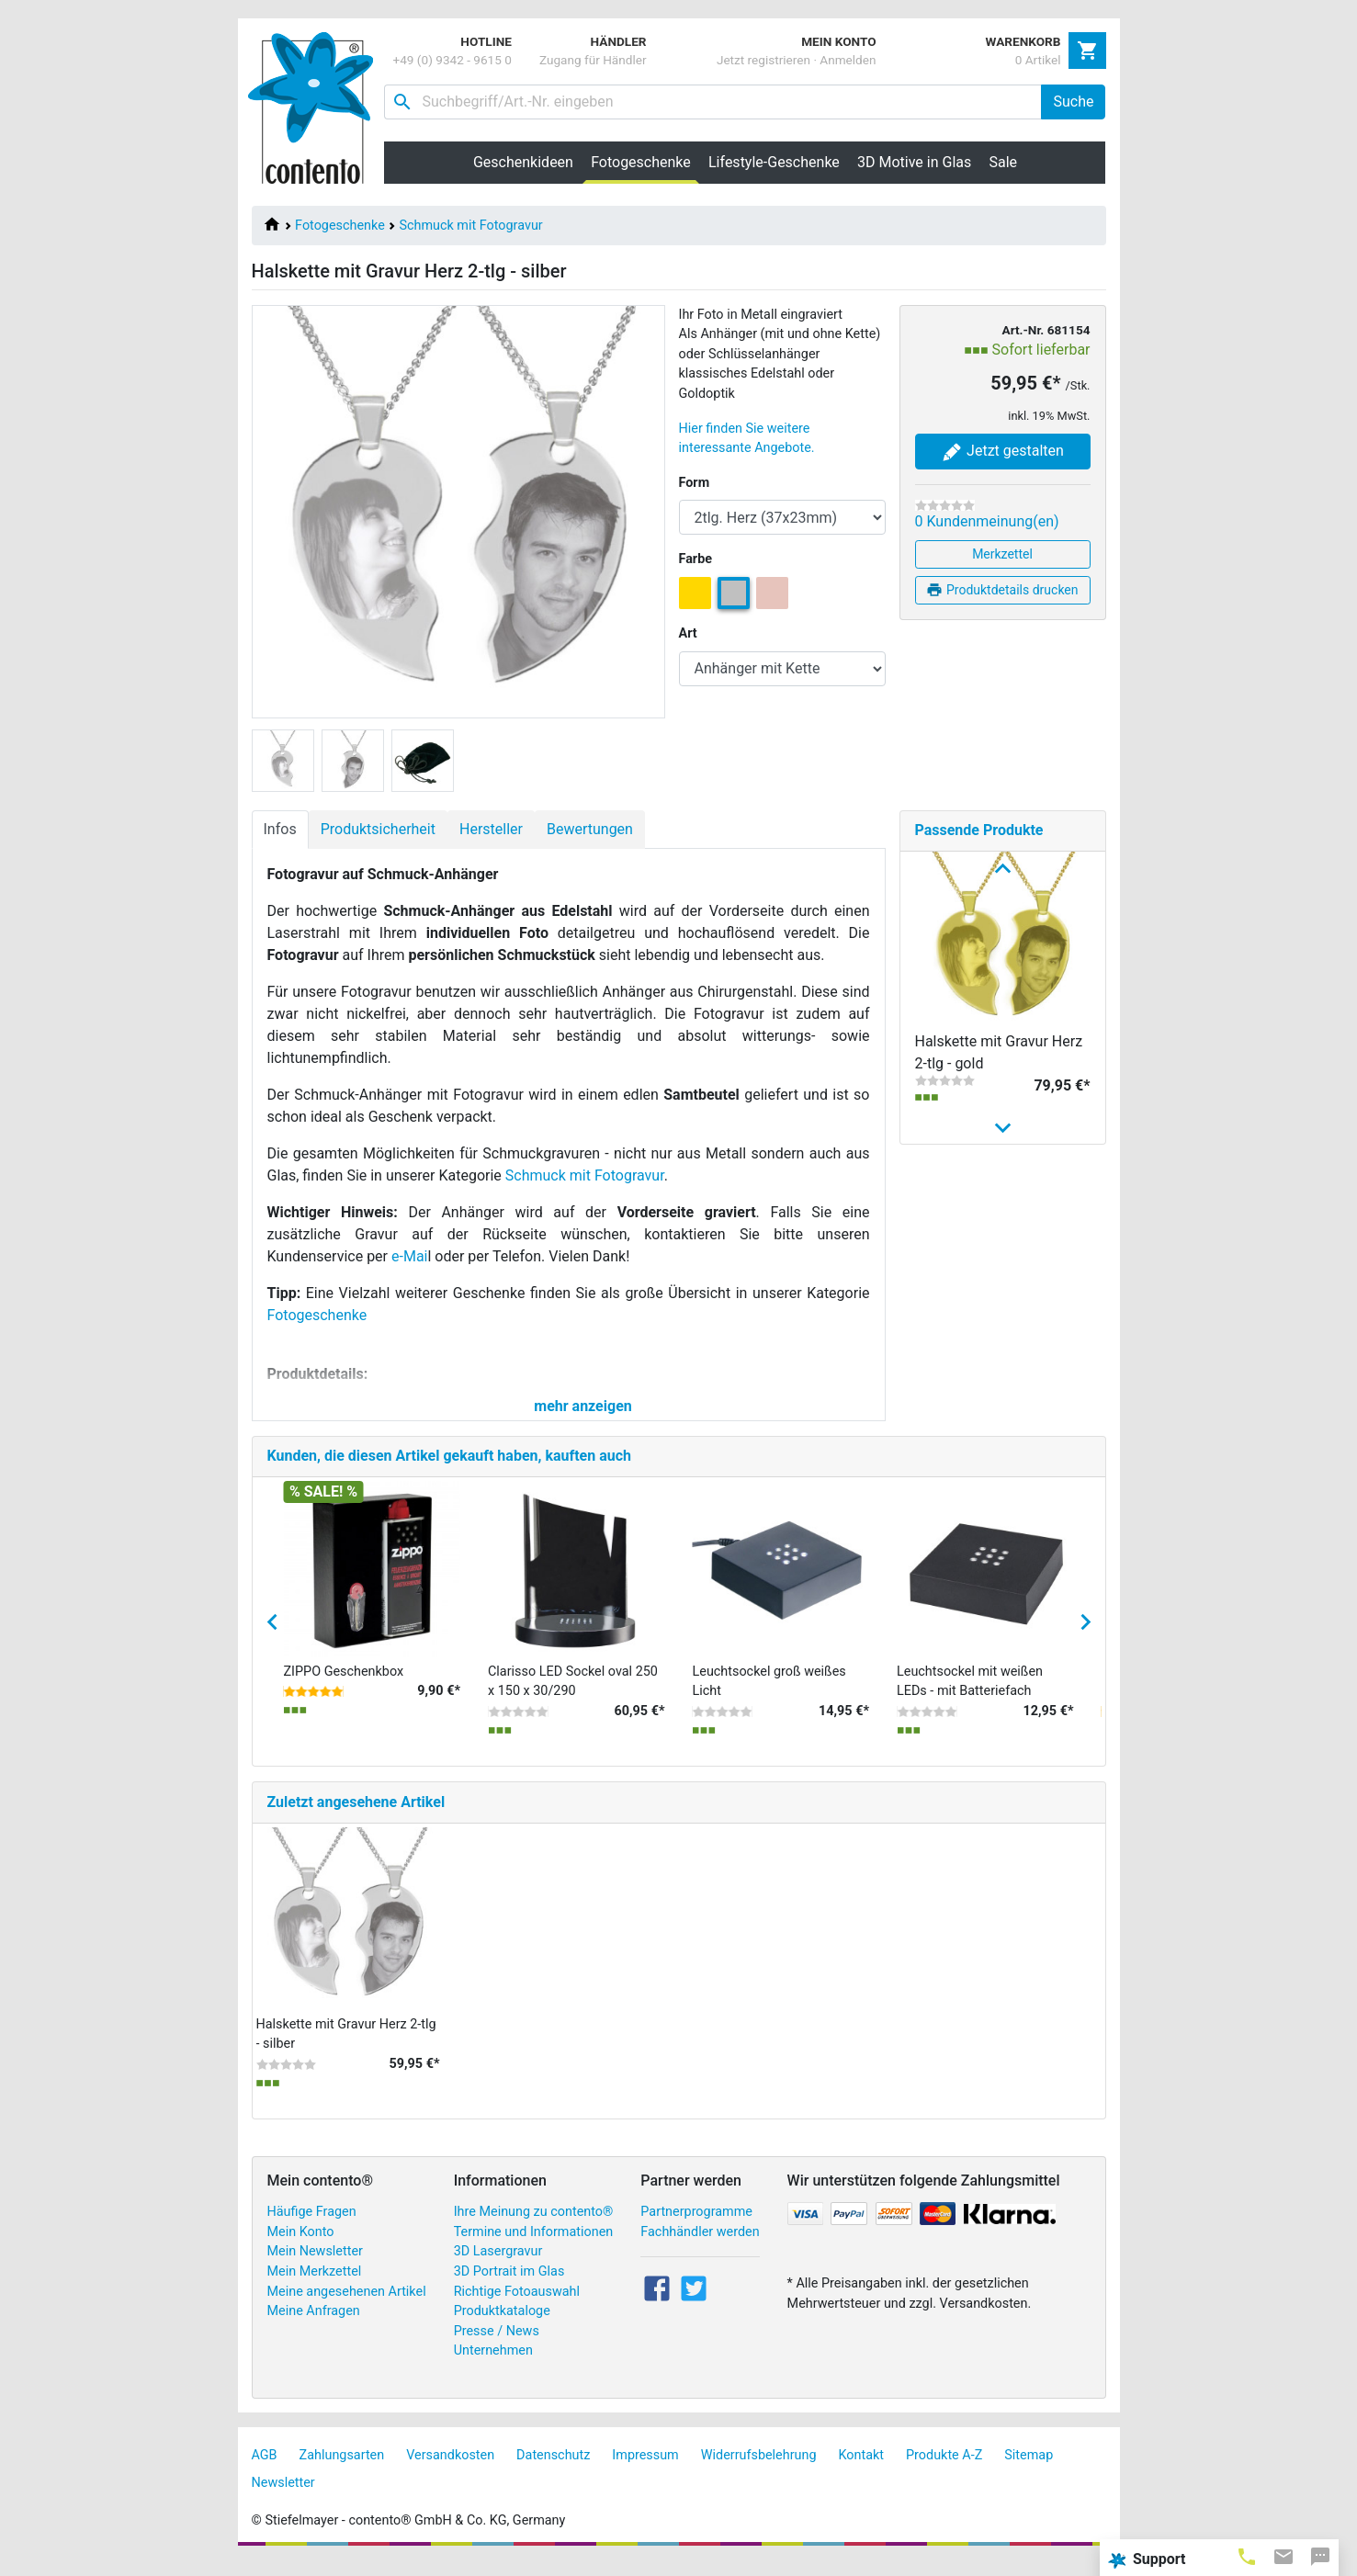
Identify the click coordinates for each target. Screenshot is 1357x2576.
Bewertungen (590, 829)
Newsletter (283, 2498)
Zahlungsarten (342, 2471)
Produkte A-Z (944, 2471)
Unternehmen (493, 2367)
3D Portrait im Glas (509, 2287)
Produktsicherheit (378, 829)
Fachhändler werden (699, 2247)
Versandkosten (450, 2471)
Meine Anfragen (313, 2326)
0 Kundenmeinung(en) (987, 521)
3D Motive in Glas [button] (914, 162)
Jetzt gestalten (1002, 452)
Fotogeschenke (340, 225)
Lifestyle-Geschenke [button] (774, 162)
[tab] (1246, 2555)
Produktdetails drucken (1002, 590)
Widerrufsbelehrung (759, 2471)
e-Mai (409, 1256)
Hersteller (491, 829)
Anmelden (848, 59)
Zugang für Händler (593, 59)
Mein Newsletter (315, 2268)
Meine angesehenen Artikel (346, 2307)
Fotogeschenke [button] (645, 162)
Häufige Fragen (311, 2227)
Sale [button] (1003, 162)
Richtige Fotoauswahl (517, 2307)
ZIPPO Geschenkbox (344, 1687)
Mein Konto (300, 2247)
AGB (264, 2471)
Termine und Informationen (534, 2247)
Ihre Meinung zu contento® (534, 2227)
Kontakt (862, 2471)
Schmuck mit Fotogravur (470, 225)
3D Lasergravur (498, 2268)
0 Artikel (1038, 59)
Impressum (645, 2471)
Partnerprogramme (696, 2227)
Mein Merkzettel (314, 2287)
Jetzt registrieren (763, 59)
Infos (280, 829)
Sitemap (1028, 2471)
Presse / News (496, 2347)
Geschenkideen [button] (523, 162)
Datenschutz (553, 2471)
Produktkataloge (502, 2326)
